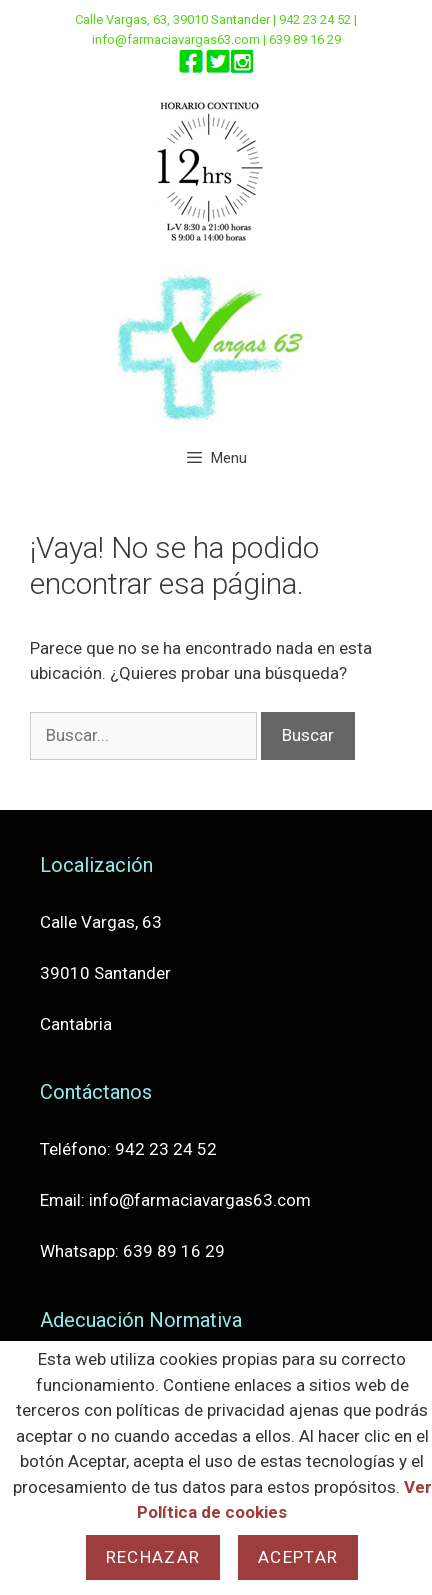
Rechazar (153, 1557)
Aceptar (298, 1557)
